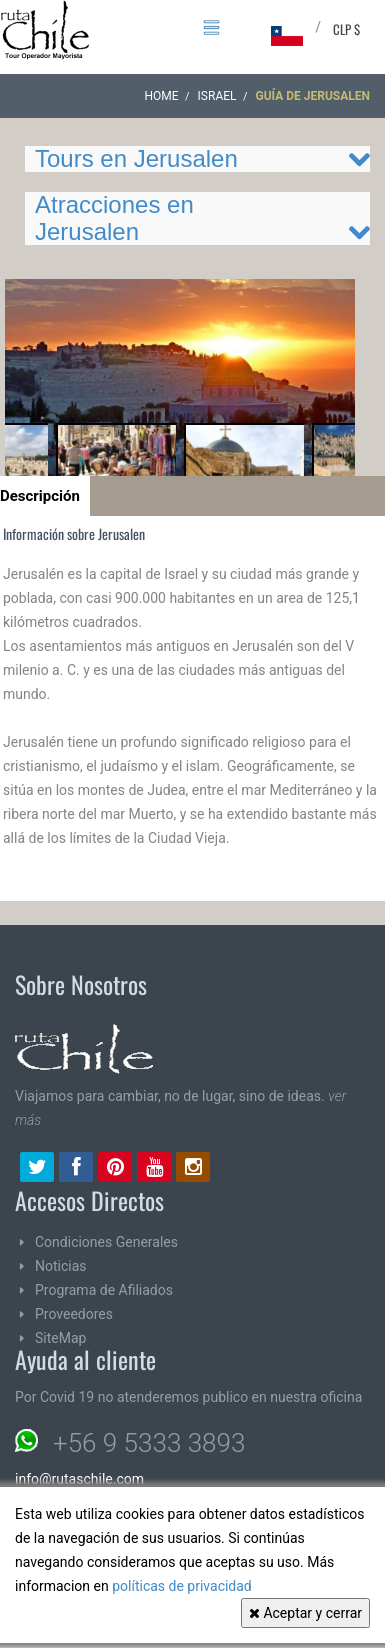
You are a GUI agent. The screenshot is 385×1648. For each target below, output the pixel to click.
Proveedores (74, 1314)
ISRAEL (217, 96)
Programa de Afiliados (104, 1290)
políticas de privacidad (182, 1586)
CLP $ (346, 29)
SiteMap (60, 1338)
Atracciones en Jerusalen (114, 217)
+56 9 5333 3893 (149, 1443)
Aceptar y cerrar (305, 1613)
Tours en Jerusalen (136, 158)
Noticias (61, 1266)
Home (162, 96)
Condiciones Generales (106, 1242)
